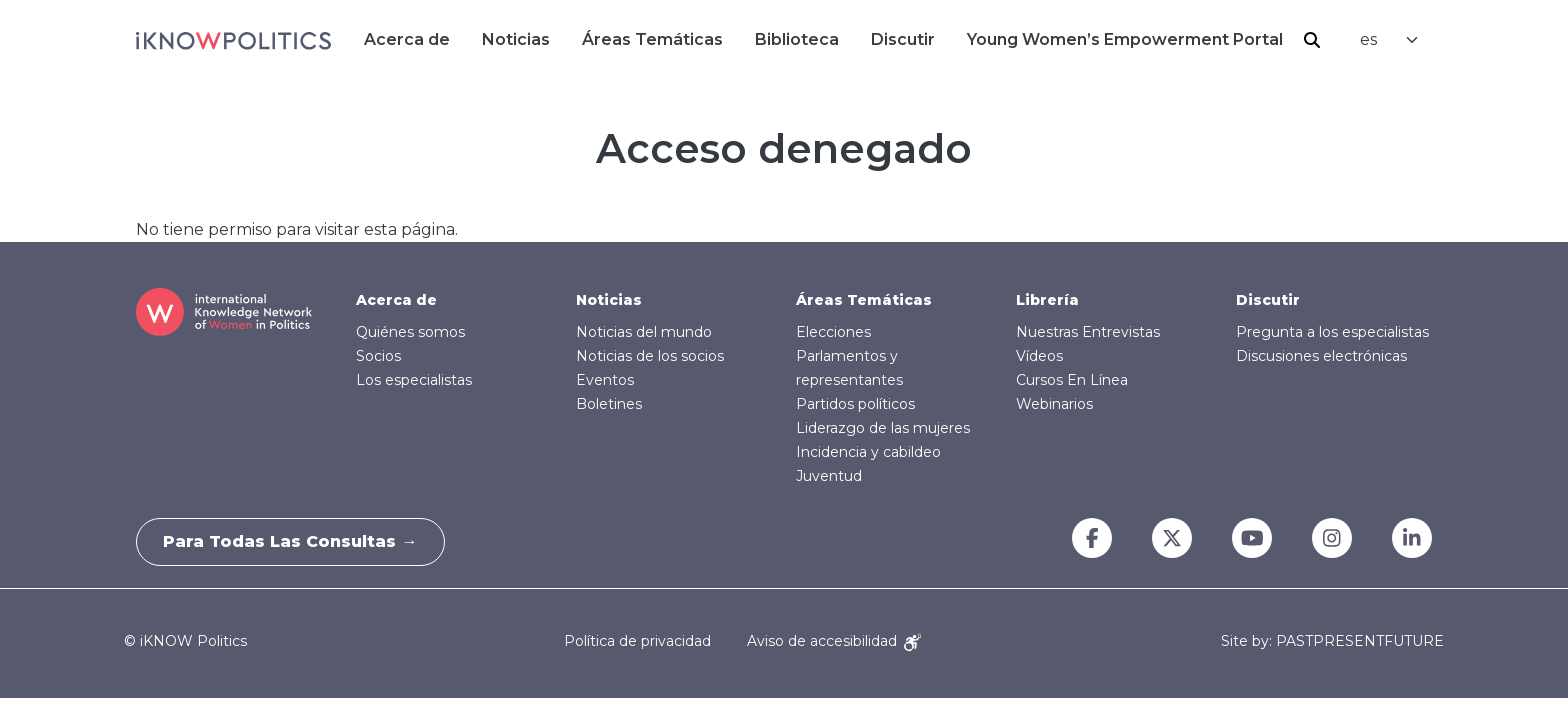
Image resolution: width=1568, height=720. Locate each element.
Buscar (1312, 40)
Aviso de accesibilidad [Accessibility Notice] (834, 641)
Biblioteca (797, 39)
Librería (1047, 300)
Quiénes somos (410, 332)
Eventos (605, 380)
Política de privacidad (637, 641)
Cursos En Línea (1072, 380)
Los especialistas (414, 380)
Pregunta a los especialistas (1332, 332)
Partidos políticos (855, 404)
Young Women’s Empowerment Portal (1125, 39)
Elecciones (833, 332)
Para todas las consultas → (294, 541)
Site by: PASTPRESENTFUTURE (1332, 641)
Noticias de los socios (650, 356)
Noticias (516, 39)
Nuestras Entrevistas (1088, 332)
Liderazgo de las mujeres (883, 428)
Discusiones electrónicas (1321, 356)
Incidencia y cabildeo (868, 452)
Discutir (903, 39)
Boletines (609, 404)
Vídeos (1039, 356)
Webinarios (1054, 404)
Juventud (829, 476)
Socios (378, 356)
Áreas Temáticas (652, 39)
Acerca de (407, 39)
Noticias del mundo (644, 332)
